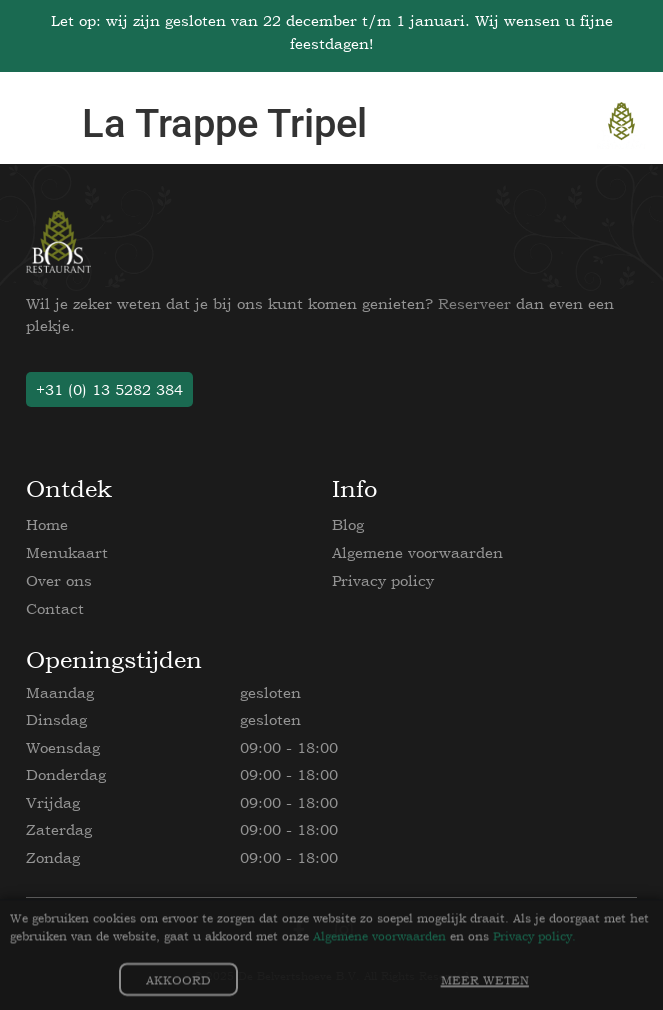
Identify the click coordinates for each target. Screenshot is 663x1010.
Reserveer (474, 303)
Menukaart (67, 552)
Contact (55, 608)
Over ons (59, 580)
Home (47, 524)
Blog (348, 524)
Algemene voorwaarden (417, 552)
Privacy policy (383, 580)
